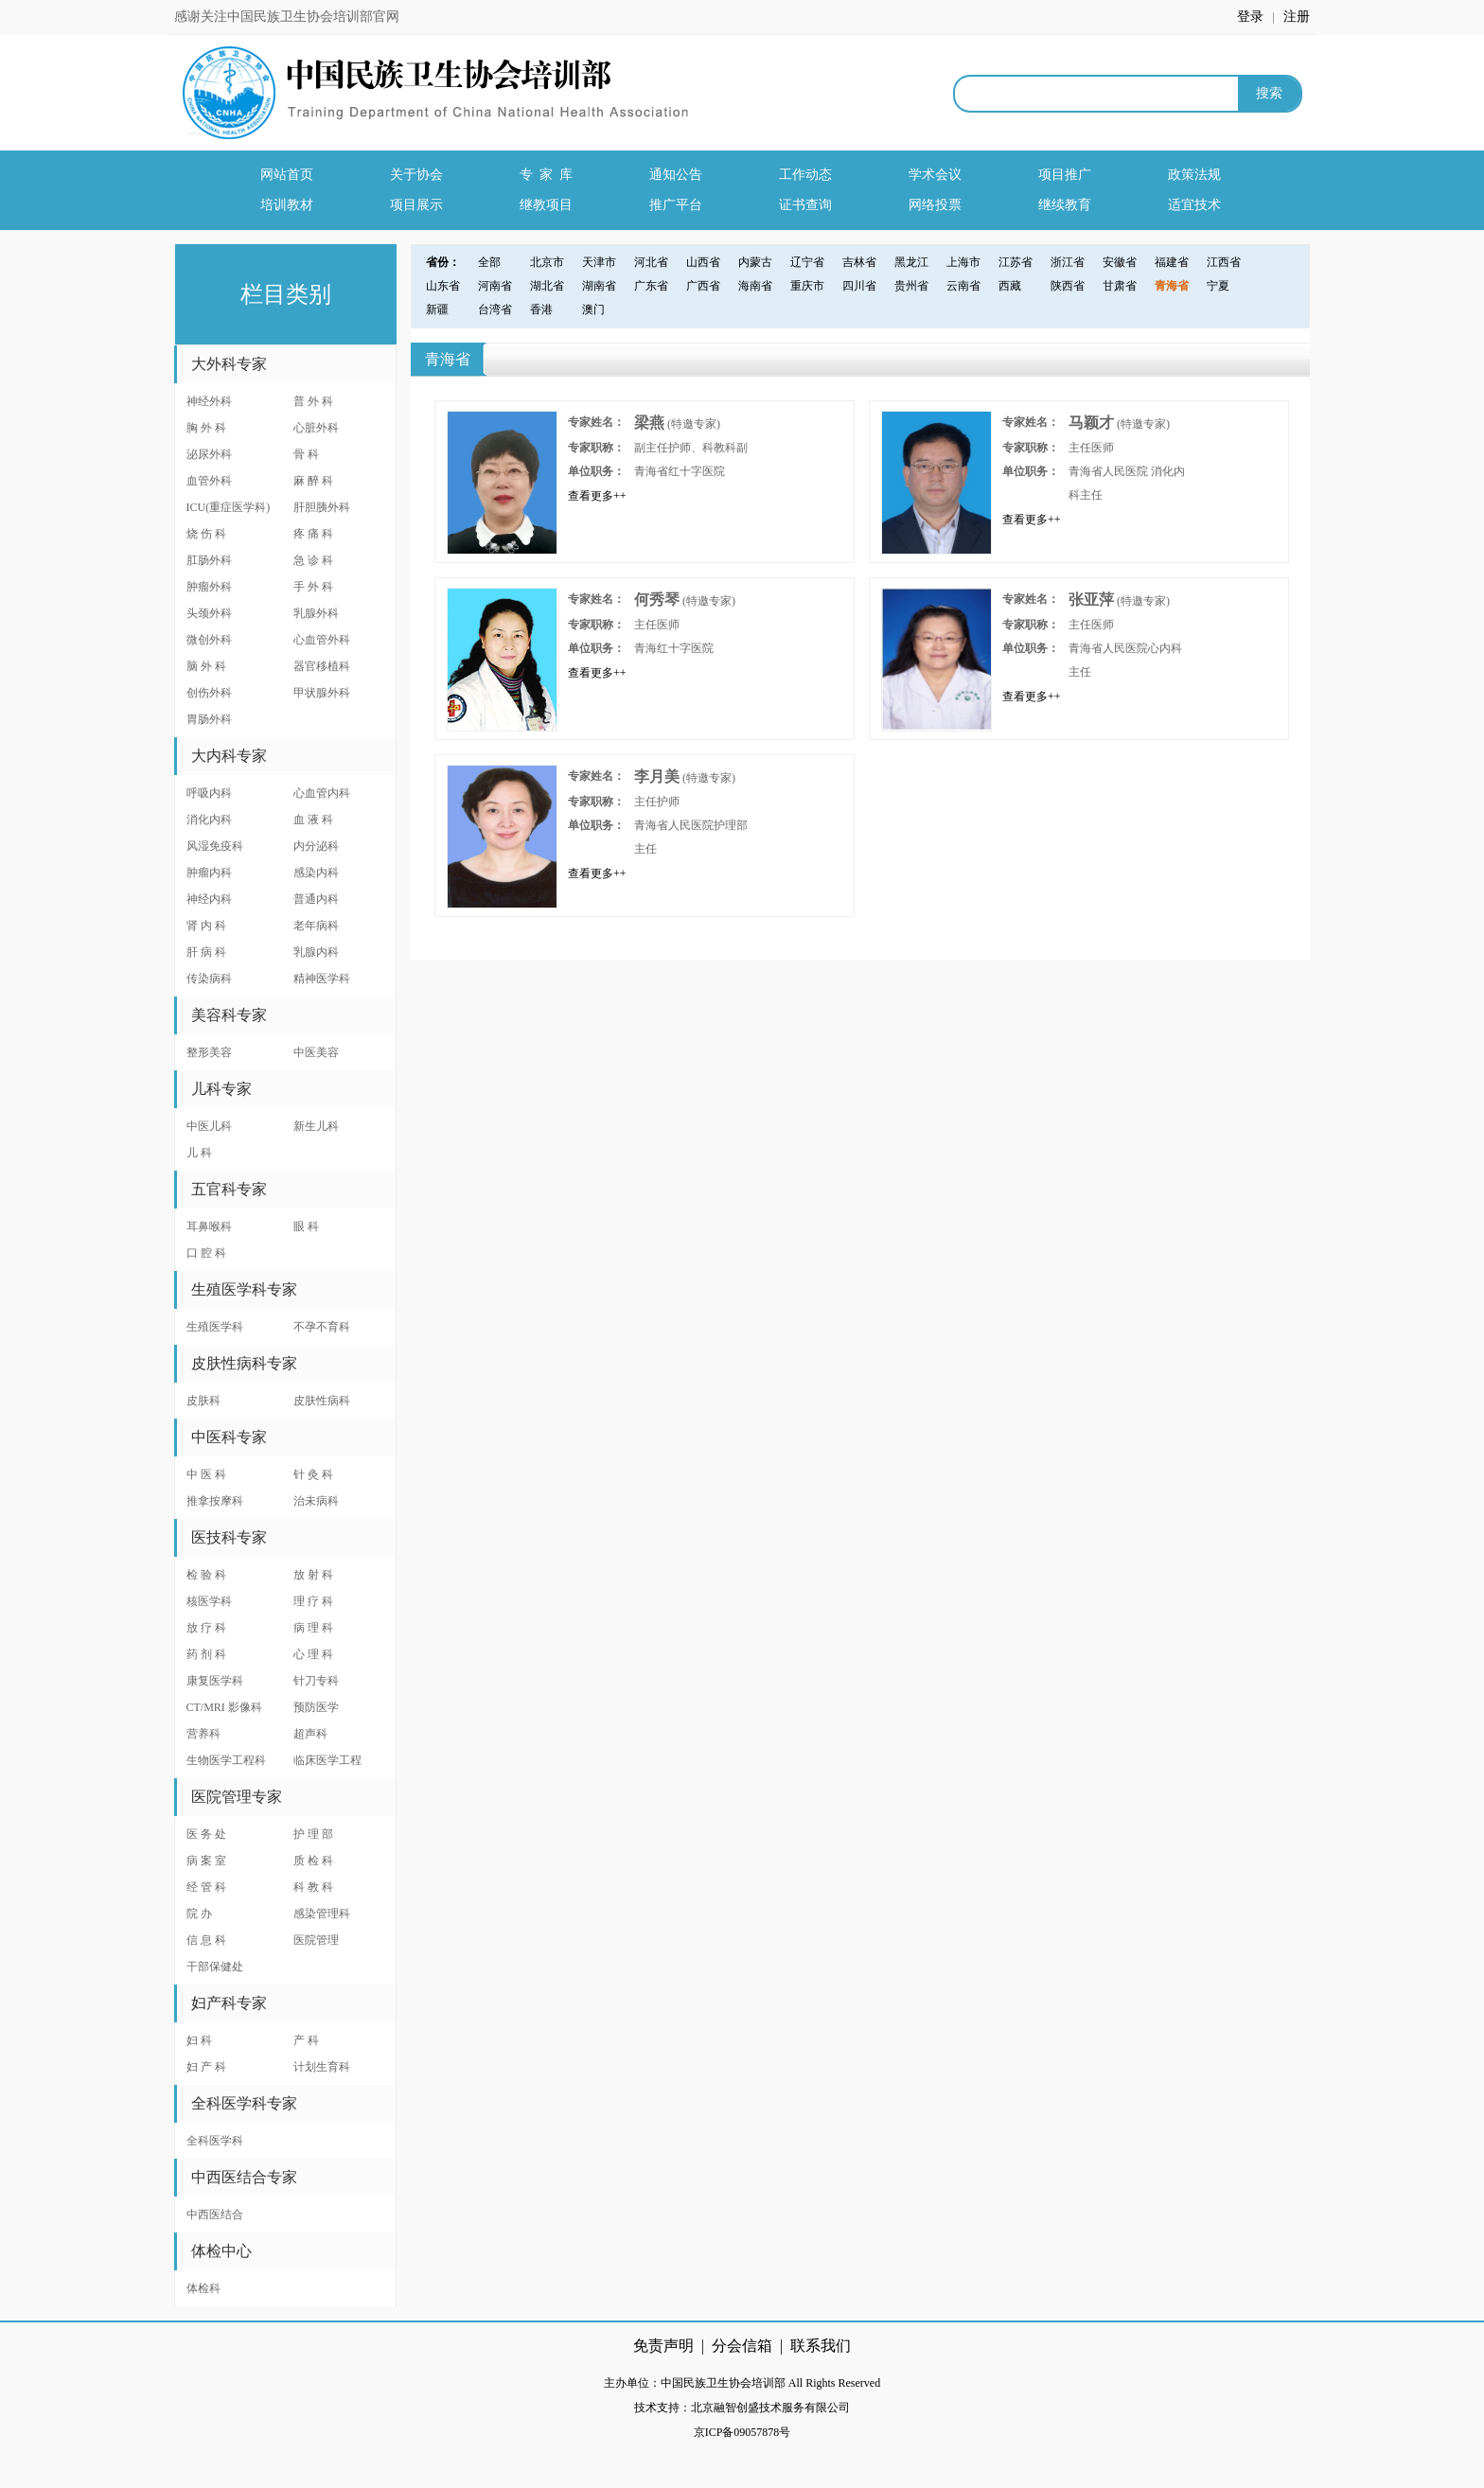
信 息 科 (206, 1940)
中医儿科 (209, 1126)
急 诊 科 (313, 560)
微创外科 (209, 639)
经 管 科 (206, 1887)
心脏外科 (316, 427)
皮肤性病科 (321, 1400)
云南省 (963, 285)
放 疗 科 (206, 1627)
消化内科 (209, 819)
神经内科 (209, 899)
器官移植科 (321, 666)
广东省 (651, 285)
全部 (489, 262)
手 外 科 (313, 586)
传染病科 (209, 978)
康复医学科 (214, 1680)
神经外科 (209, 401)
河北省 (651, 262)
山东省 (443, 285)
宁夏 (1218, 285)
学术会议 (935, 175)
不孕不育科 (321, 1326)
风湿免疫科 (214, 846)
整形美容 (209, 1052)
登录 (1252, 16)
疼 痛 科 (313, 533)
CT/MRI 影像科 (224, 1707)
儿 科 (199, 1152)
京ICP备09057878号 (742, 2432)
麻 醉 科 (313, 480)
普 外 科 (313, 401)
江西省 (1224, 262)
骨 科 (306, 454)
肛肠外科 (209, 560)
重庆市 (807, 285)
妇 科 (199, 2040)
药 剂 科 (206, 1654)
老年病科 (316, 925)
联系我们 (820, 2346)
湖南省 (599, 285)
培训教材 (286, 205)
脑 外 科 (206, 666)
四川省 (859, 285)
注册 (1296, 16)
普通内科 (316, 899)
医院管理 (316, 1940)
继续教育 (1064, 205)
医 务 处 (206, 1834)
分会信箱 (742, 2346)
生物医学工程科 (226, 1760)
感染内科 (316, 872)
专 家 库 (546, 175)
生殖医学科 (214, 1326)
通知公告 (675, 175)
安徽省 (1120, 262)
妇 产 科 (206, 2066)
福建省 (1172, 262)
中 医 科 (206, 1474)
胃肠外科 (209, 719)
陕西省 (1068, 285)
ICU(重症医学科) (228, 507)
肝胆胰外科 (321, 507)
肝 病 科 (206, 952)
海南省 (755, 285)
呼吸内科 (209, 793)
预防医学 (316, 1707)
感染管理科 (321, 1913)
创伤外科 (209, 692)
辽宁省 (807, 262)
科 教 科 (313, 1887)
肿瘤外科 (209, 586)
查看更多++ (597, 496)
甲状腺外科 (321, 692)
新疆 (437, 309)
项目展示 (416, 205)
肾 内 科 (206, 925)
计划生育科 (321, 2066)
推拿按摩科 (214, 1501)
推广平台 (675, 205)
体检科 (203, 2288)
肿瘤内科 (209, 872)
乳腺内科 (316, 952)
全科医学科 (214, 2140)
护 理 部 (313, 1834)
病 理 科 (313, 1627)
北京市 (547, 262)
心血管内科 (321, 793)
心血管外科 (321, 639)
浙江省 (1068, 262)
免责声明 (663, 2346)
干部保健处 (214, 1966)
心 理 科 (313, 1654)
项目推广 (1064, 175)
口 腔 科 (206, 1253)
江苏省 (1015, 262)
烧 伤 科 (206, 533)
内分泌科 (316, 846)
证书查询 (805, 205)
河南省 (495, 285)
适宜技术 (1194, 205)
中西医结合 (214, 2214)
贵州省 (911, 285)
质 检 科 (313, 1860)
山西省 (703, 262)
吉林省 (859, 262)
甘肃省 (1120, 285)
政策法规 (1194, 175)
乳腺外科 (316, 613)
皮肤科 (203, 1400)
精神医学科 (321, 978)
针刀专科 (316, 1680)
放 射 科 (313, 1574)
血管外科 (209, 480)
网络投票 (935, 205)
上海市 (963, 262)
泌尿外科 (209, 454)
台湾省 (495, 309)
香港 (541, 309)
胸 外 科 (206, 427)
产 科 (306, 2040)
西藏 (1009, 285)
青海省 (1172, 285)
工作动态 (805, 175)
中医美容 (316, 1052)
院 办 (199, 1913)
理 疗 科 (313, 1601)
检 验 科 (206, 1574)
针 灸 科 (313, 1474)
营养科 (203, 1733)
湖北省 (547, 285)
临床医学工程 (327, 1760)
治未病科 (316, 1501)
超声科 (310, 1733)
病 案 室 (206, 1860)
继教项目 (546, 205)
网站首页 (286, 175)
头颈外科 (209, 613)
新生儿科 (316, 1126)
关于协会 (416, 175)
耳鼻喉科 (209, 1226)
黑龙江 (911, 262)
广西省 (703, 285)
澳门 (593, 309)
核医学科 (209, 1601)
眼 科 (306, 1226)
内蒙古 (755, 262)
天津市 (599, 262)
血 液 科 (313, 819)
